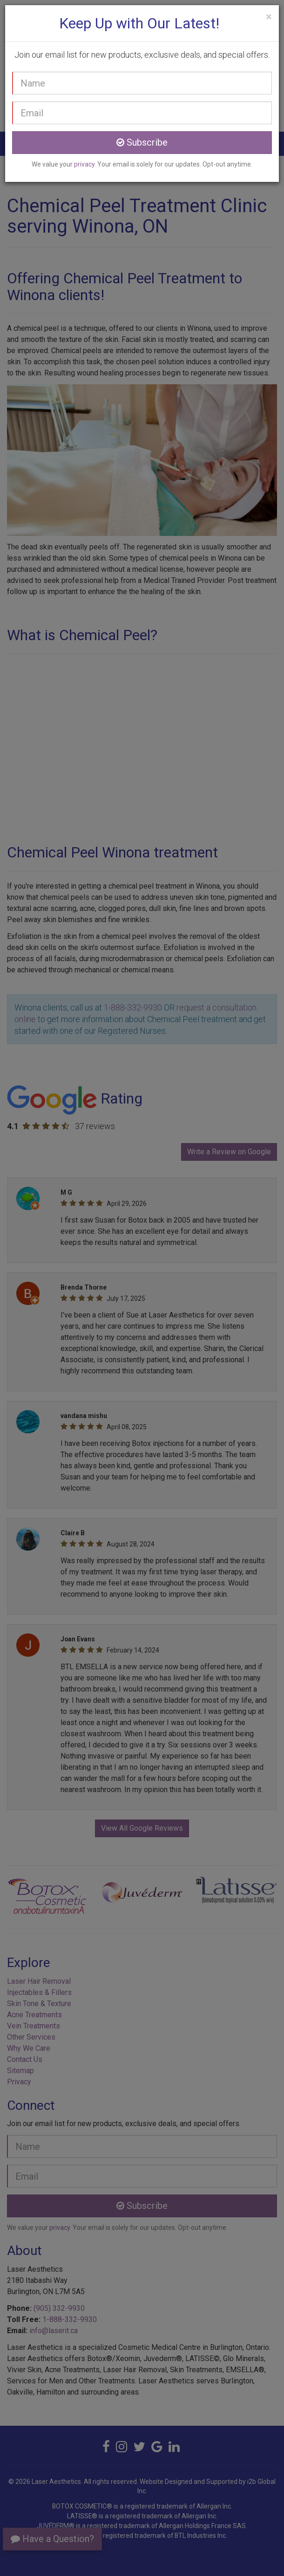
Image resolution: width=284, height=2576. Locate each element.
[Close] (269, 16)
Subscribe (142, 142)
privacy (84, 164)
